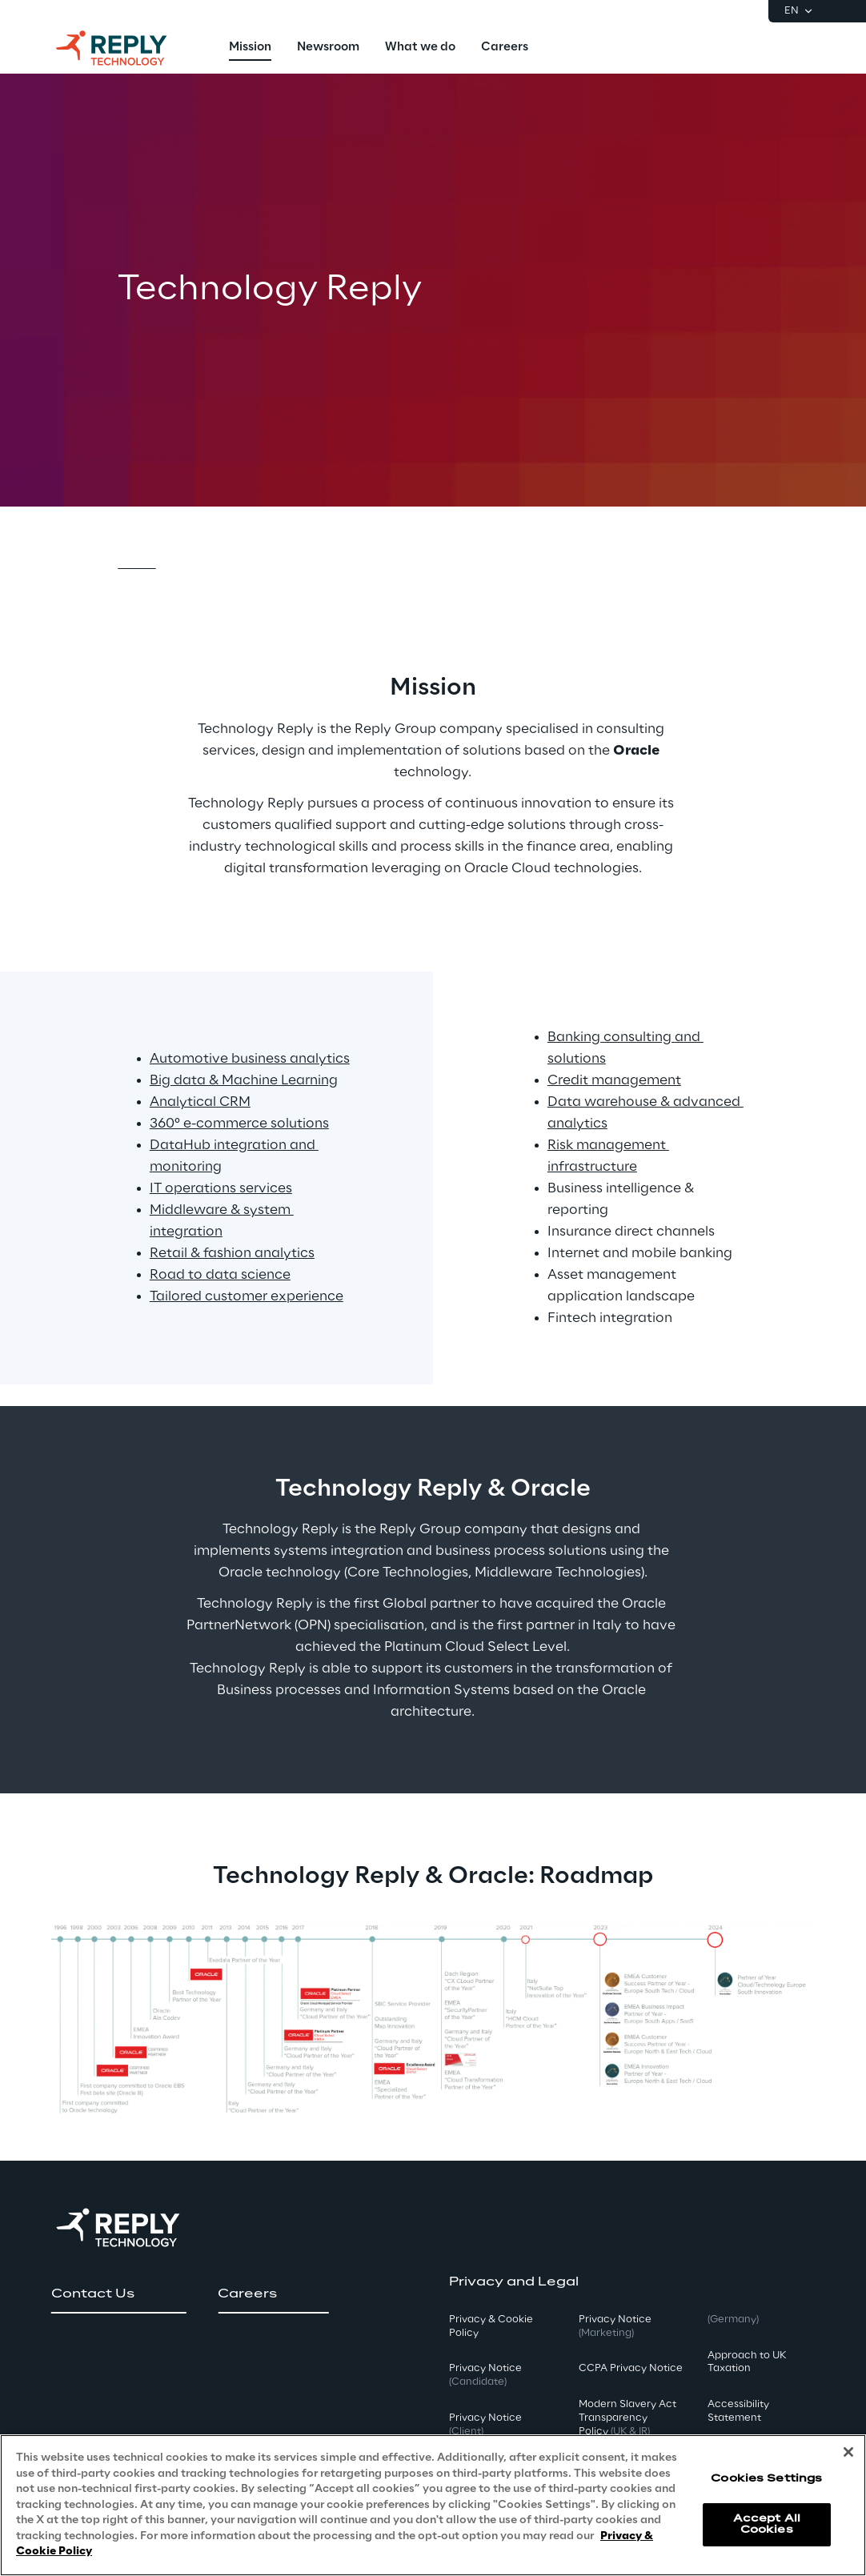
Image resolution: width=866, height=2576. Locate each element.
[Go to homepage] (127, 48)
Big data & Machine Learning (244, 1080)
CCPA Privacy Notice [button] (631, 2368)
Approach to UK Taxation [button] (747, 2362)
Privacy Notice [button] (485, 2375)
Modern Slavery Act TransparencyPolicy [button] (627, 2418)
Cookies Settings (766, 2479)
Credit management (614, 1080)
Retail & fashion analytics (232, 1253)
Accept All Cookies (766, 2524)
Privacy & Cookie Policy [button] (491, 2326)
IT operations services (221, 1188)
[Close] (848, 2452)
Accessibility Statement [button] (738, 2411)
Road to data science (220, 1275)
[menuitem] (250, 48)
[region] (433, 2505)
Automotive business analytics (250, 1059)
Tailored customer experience (246, 1296)
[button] (118, 2294)
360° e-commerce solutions (239, 1123)
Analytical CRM (200, 1102)
